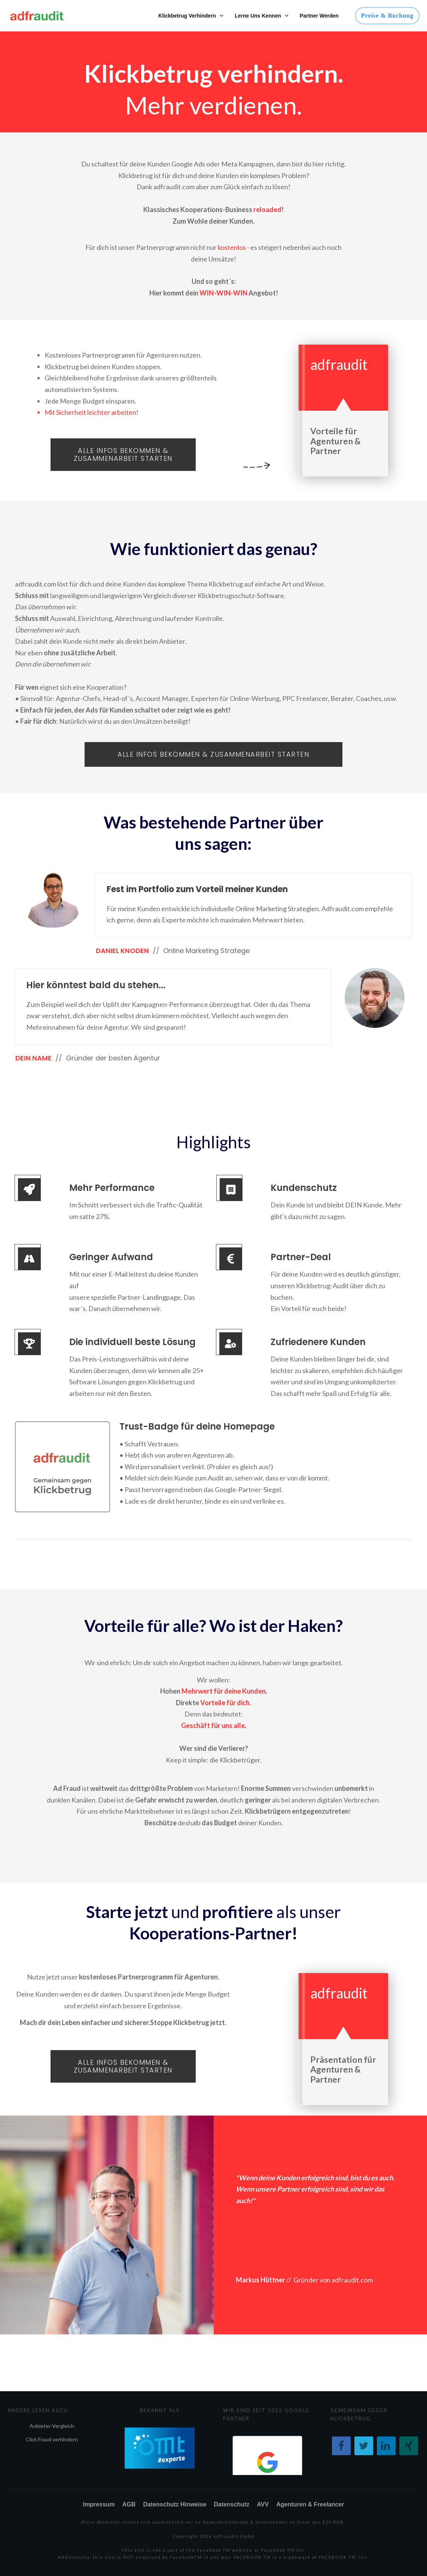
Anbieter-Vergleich (52, 2426)
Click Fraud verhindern (52, 2439)
